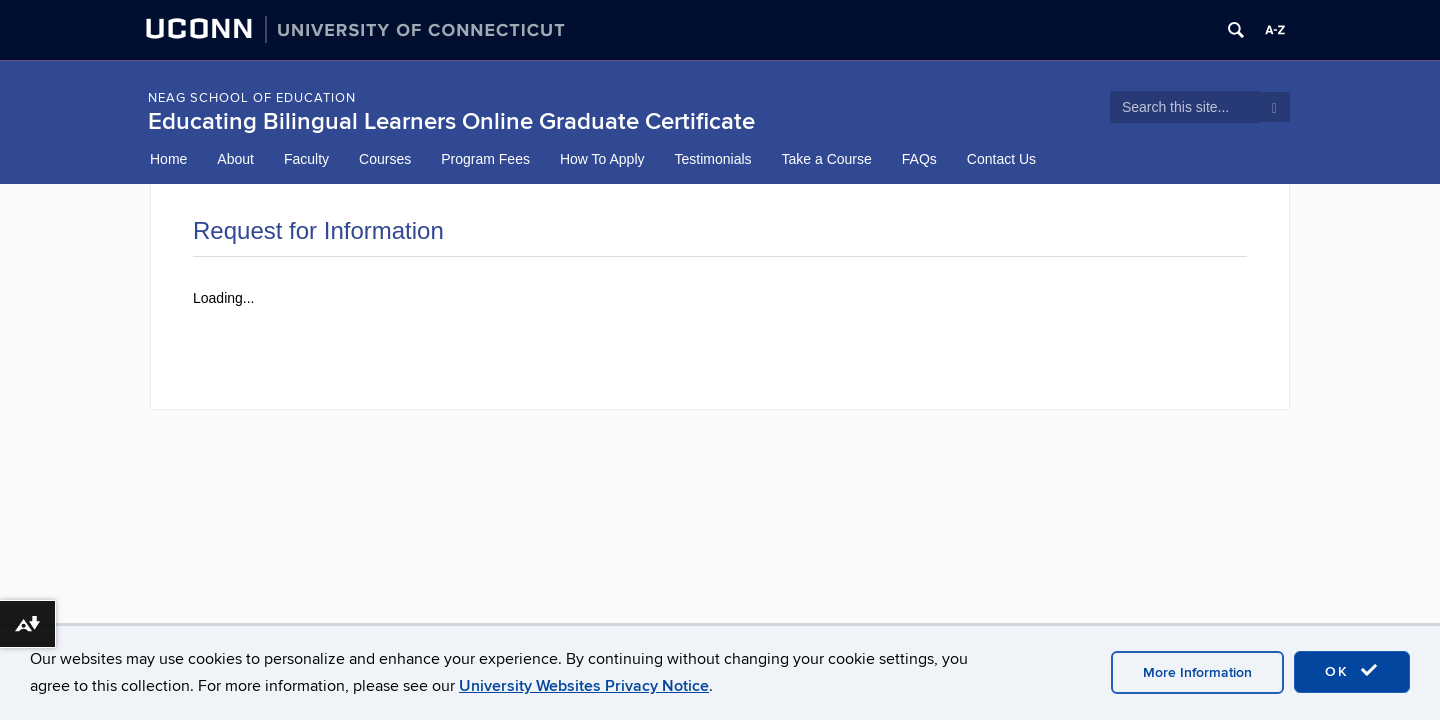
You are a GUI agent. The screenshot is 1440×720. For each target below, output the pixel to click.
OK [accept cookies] (1352, 671)
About (235, 159)
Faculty (306, 159)
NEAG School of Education (252, 98)
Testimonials (713, 159)
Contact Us (1001, 159)
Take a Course (827, 159)
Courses (385, 159)
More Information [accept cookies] (1197, 672)
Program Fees (485, 159)
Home (168, 159)
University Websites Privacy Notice (584, 686)
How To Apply (602, 159)
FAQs (919, 159)
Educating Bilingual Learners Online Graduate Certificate (451, 121)
